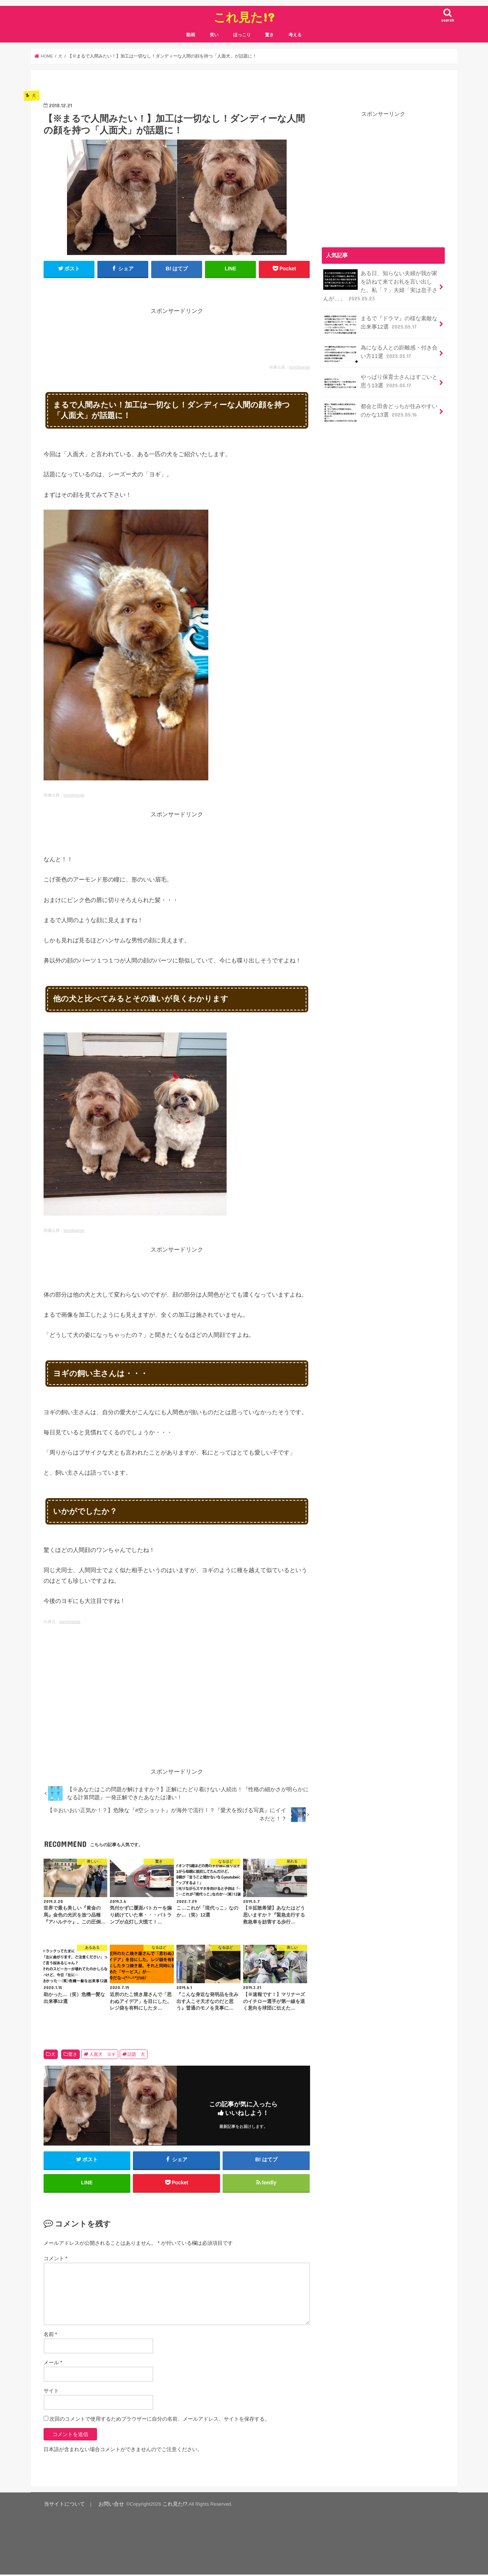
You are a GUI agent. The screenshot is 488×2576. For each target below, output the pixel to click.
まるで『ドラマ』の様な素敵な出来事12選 (380, 323)
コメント (55, 2260)
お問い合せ (106, 2506)
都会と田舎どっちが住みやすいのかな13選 (380, 410)
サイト (51, 2393)
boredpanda (299, 367)
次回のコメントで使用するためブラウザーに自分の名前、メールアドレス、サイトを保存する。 (159, 2421)
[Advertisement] (177, 332)
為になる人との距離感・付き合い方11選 (380, 352)
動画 (190, 34)
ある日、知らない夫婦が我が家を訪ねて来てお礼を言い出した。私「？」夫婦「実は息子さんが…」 (380, 285)
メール (53, 2365)
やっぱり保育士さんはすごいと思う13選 (380, 381)
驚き (269, 34)
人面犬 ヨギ (102, 2053)
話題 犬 (136, 2053)
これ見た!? (244, 17)
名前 (50, 2336)
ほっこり (242, 34)
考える (295, 34)
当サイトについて (63, 2506)
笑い (214, 34)
